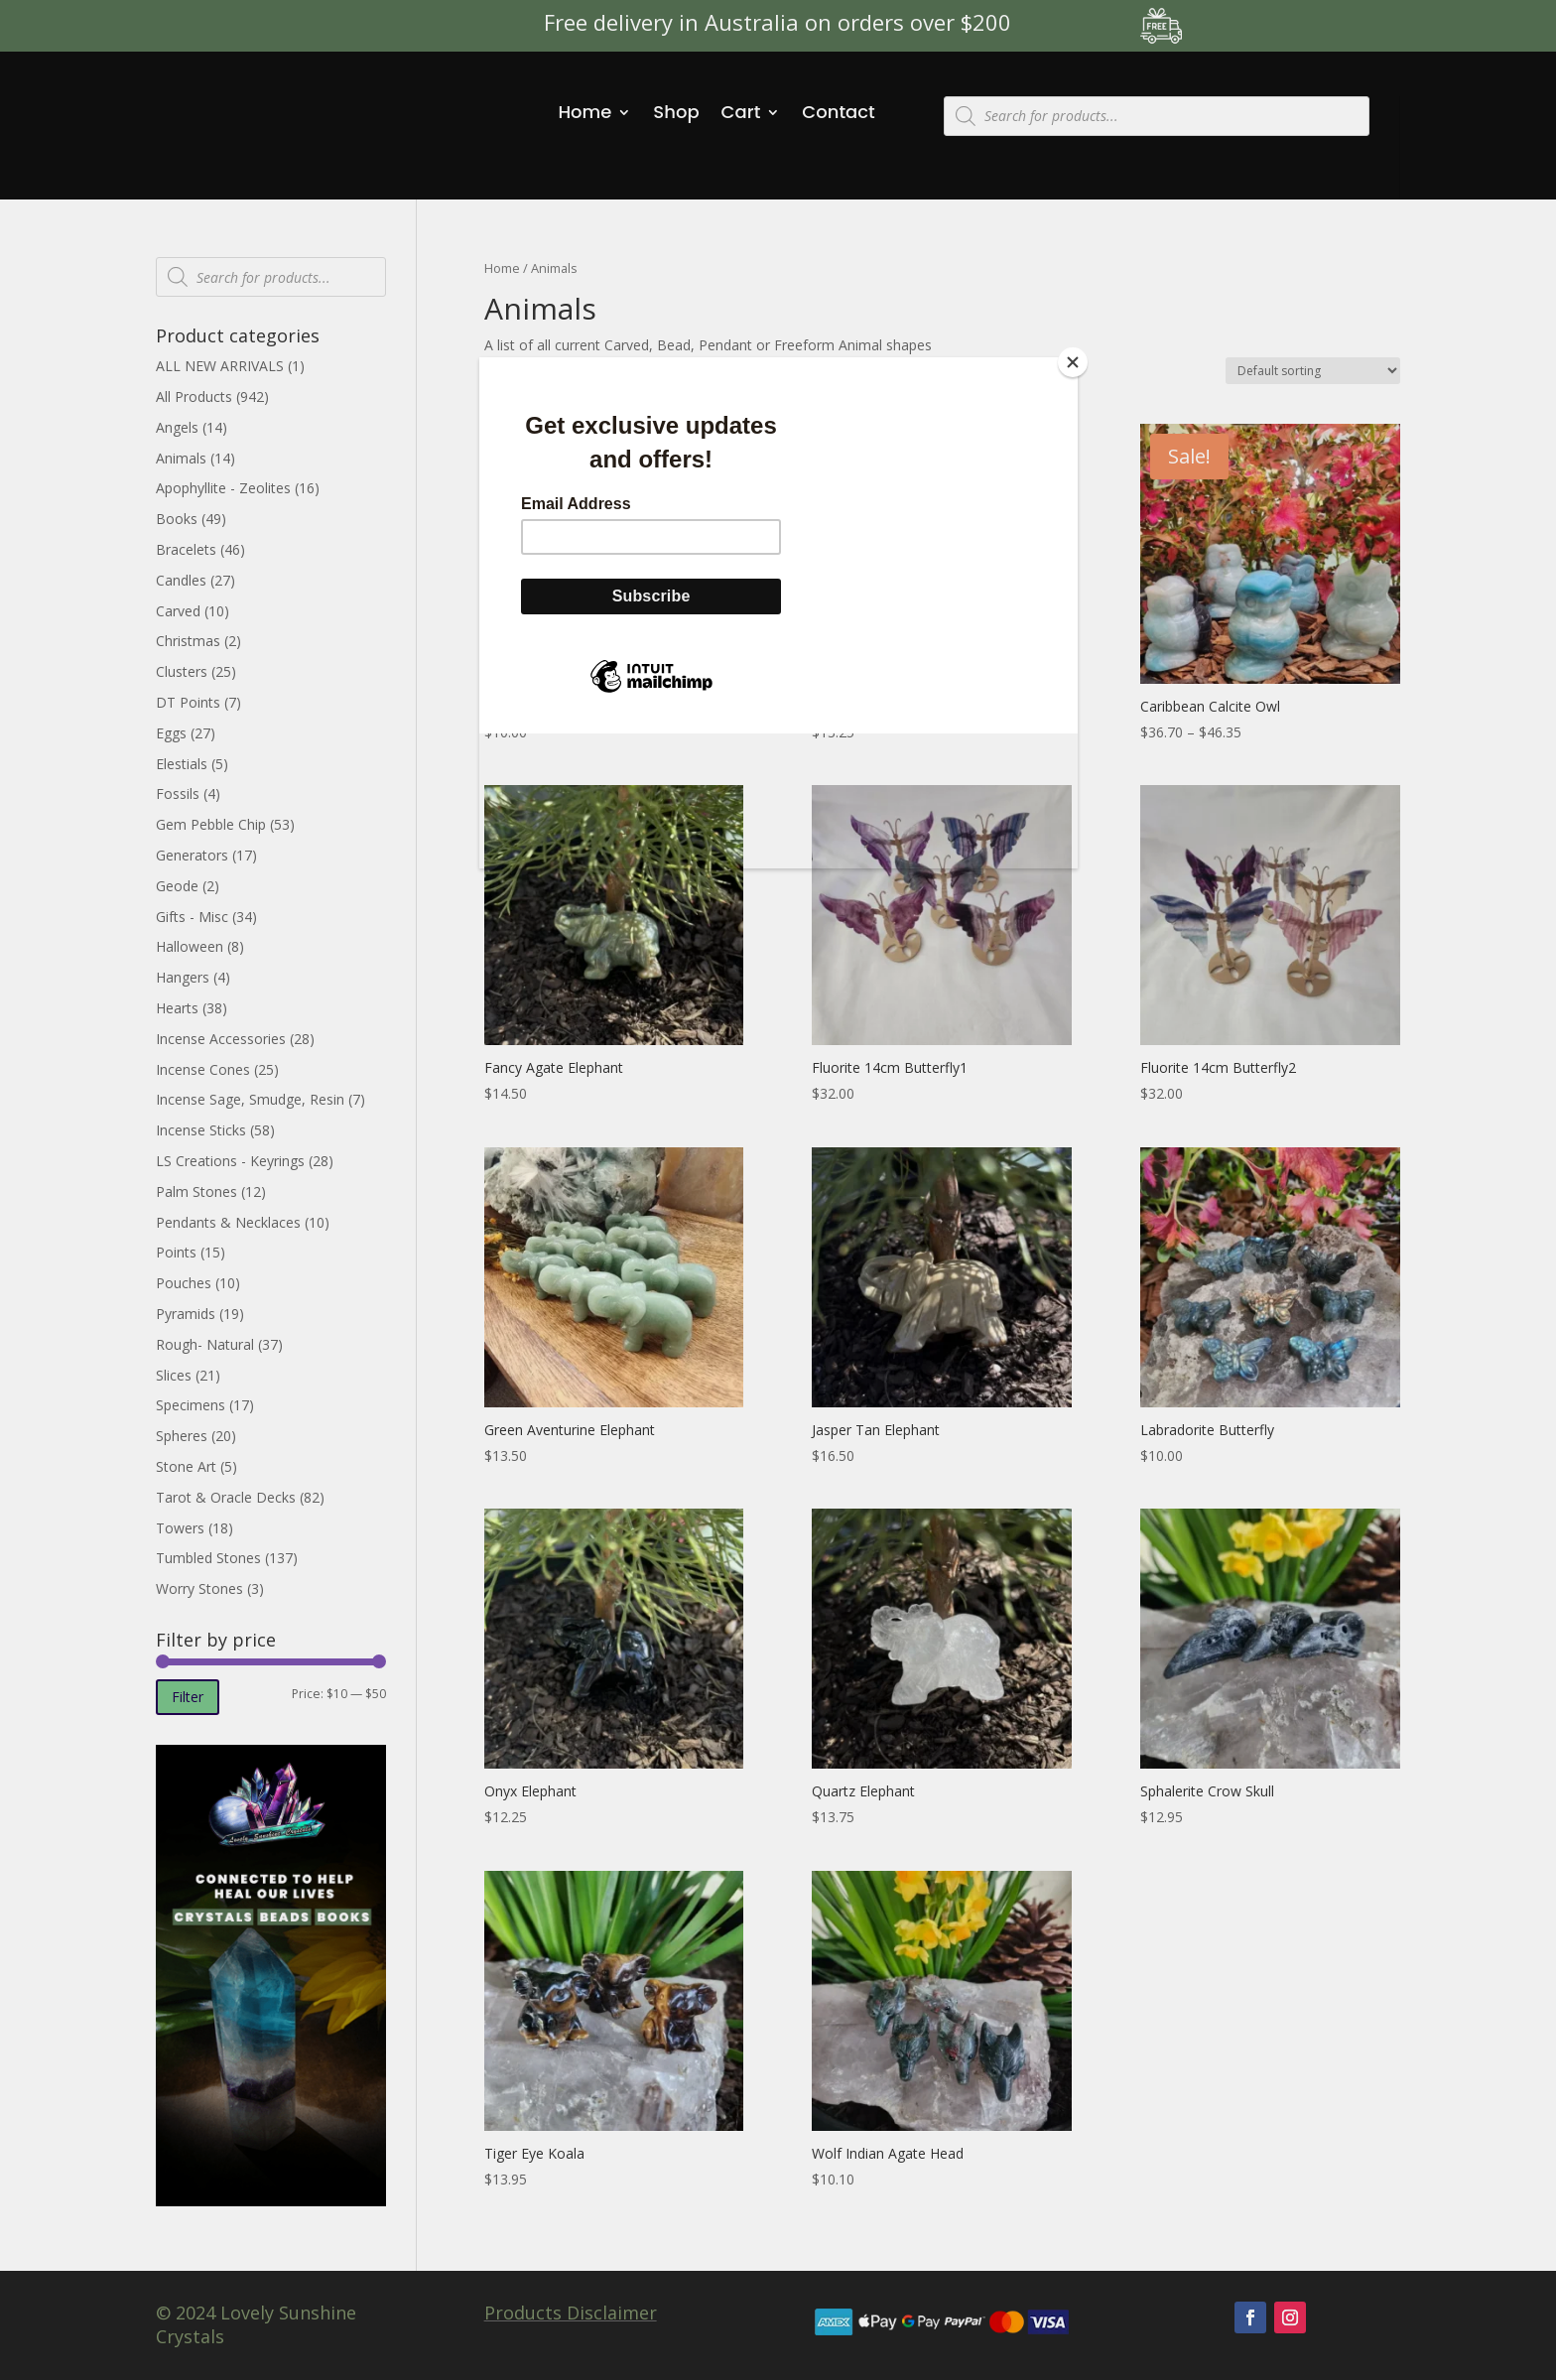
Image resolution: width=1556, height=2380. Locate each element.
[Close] (1073, 362)
